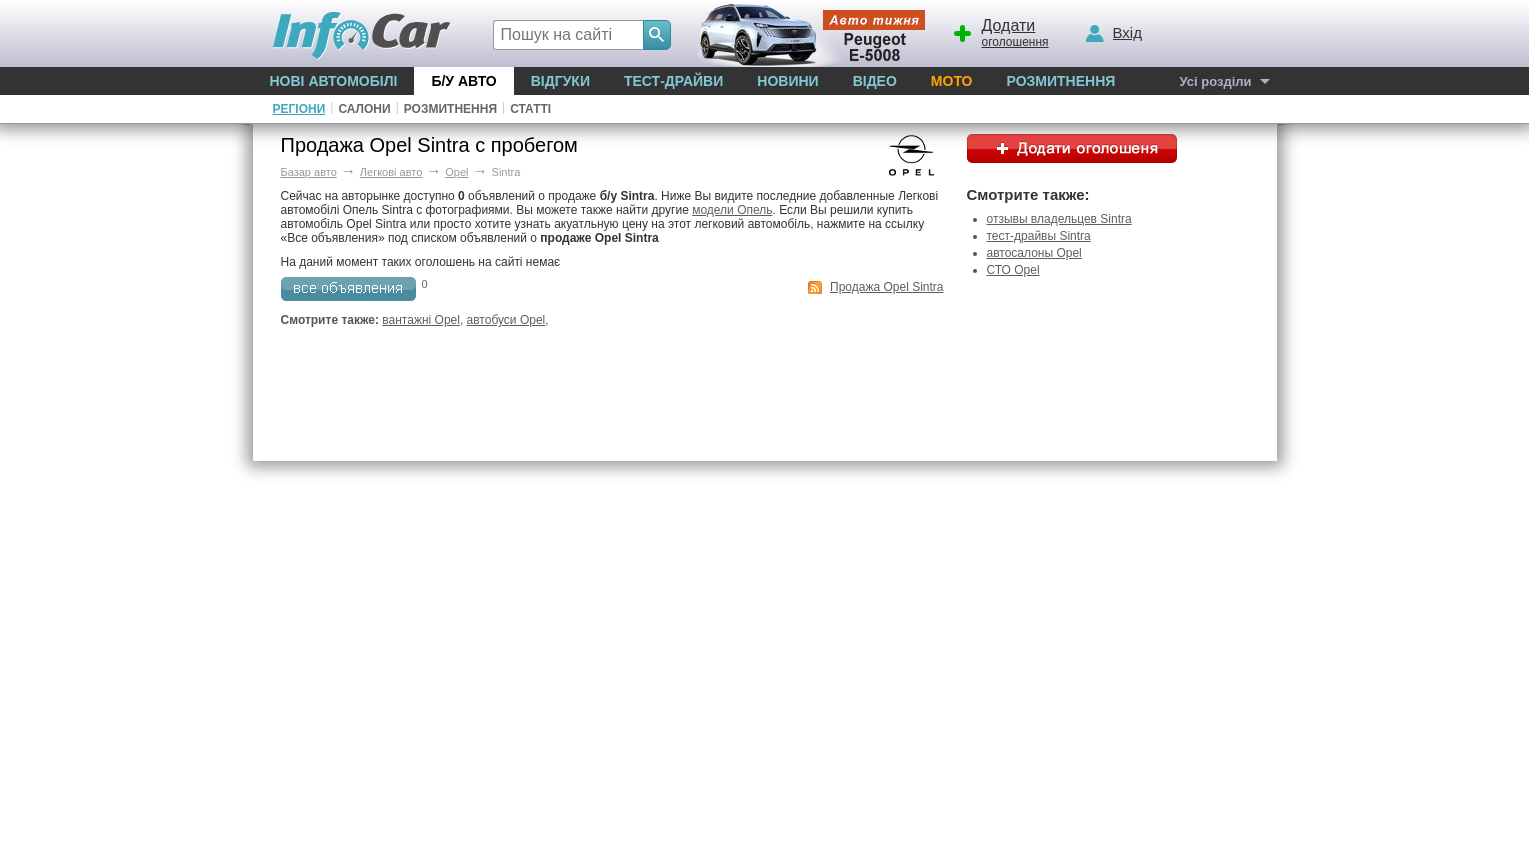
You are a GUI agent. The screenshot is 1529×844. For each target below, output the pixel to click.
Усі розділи (1215, 81)
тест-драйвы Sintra (1039, 236)
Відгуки (560, 81)
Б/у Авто (463, 81)
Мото (952, 81)
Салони (364, 109)
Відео (875, 81)
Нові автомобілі (334, 81)
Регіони (299, 109)
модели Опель (732, 210)
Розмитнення (1060, 81)
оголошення (1000, 31)
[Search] (657, 35)
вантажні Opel (421, 320)
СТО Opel (1013, 270)
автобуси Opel (506, 320)
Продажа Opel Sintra (886, 287)
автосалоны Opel (1034, 253)
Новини (787, 81)
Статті (530, 109)
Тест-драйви (673, 81)
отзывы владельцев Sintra (1059, 219)
